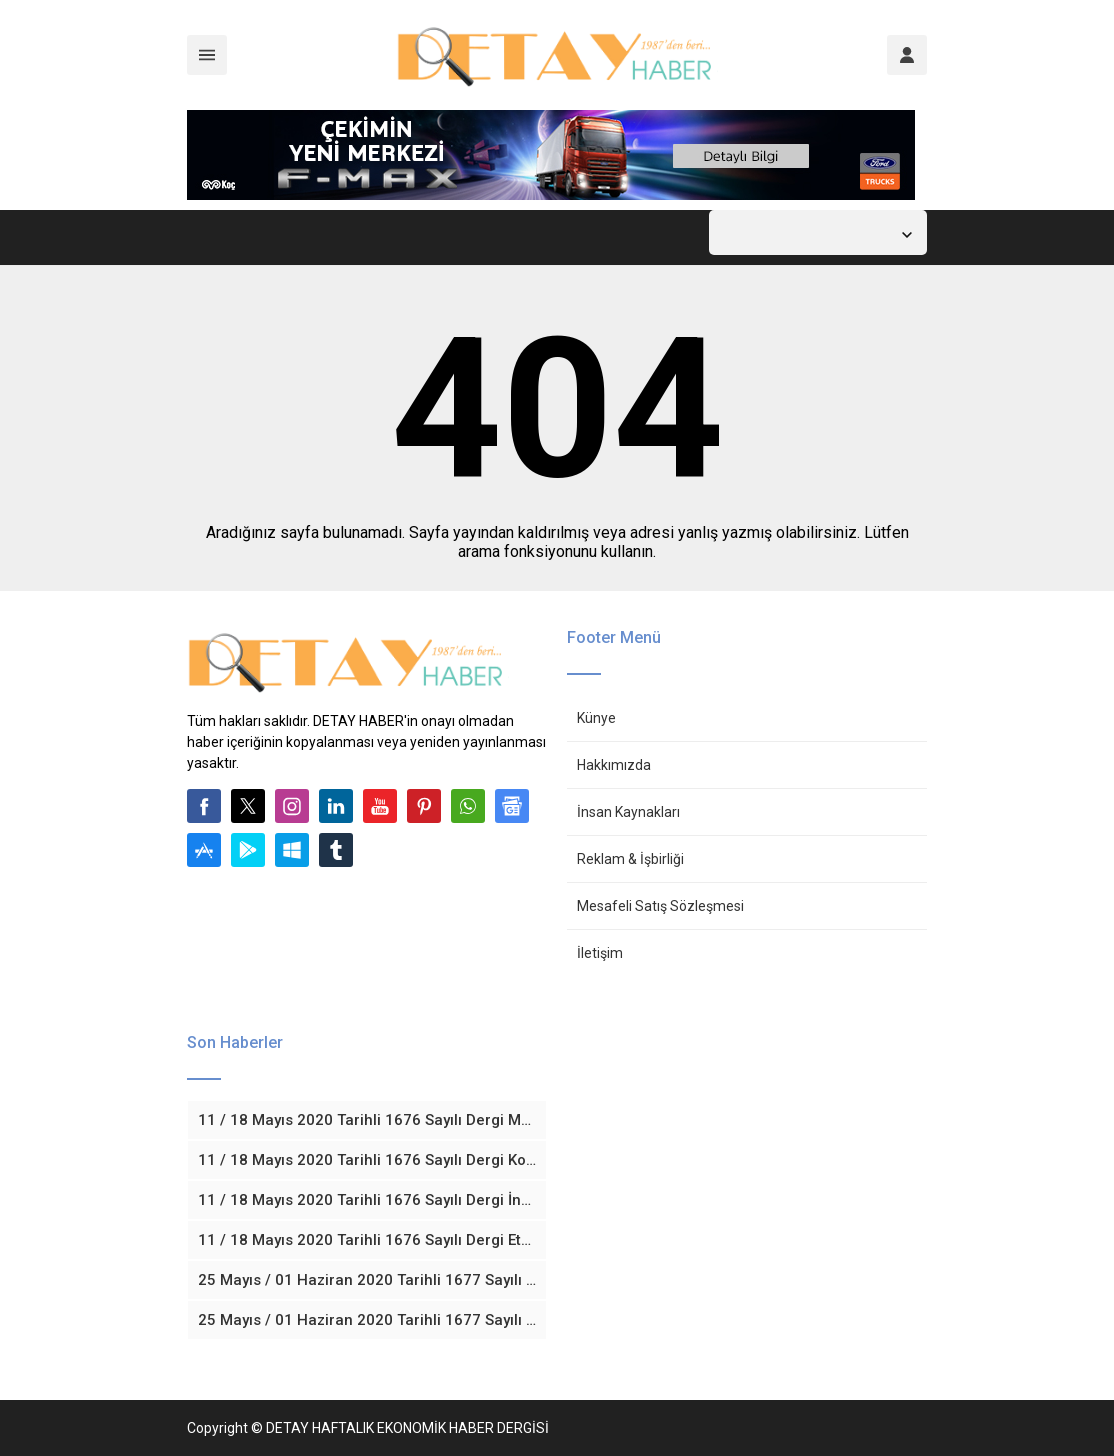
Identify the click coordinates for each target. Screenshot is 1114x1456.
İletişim (600, 953)
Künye (596, 718)
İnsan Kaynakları (628, 812)
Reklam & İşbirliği (630, 859)
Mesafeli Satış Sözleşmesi (660, 906)
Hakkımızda (614, 765)
